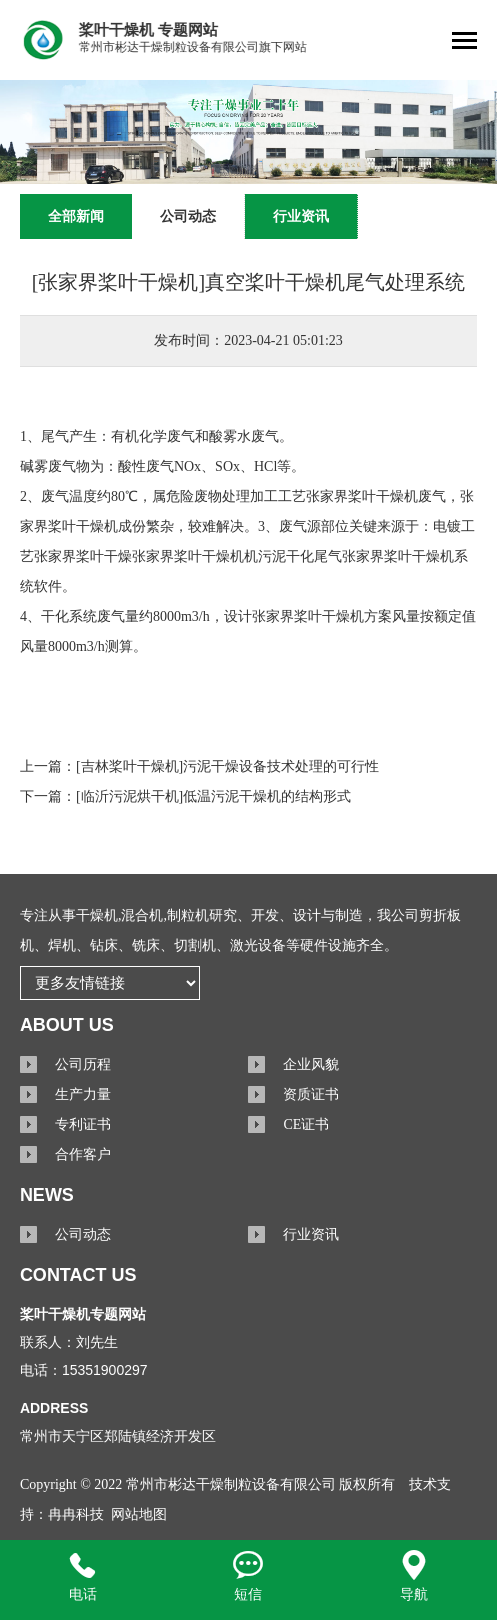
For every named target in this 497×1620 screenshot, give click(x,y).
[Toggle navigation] (464, 42)
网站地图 (139, 1514)
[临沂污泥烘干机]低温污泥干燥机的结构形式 (213, 796)
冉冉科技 (76, 1514)
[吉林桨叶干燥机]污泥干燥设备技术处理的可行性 (227, 766)
